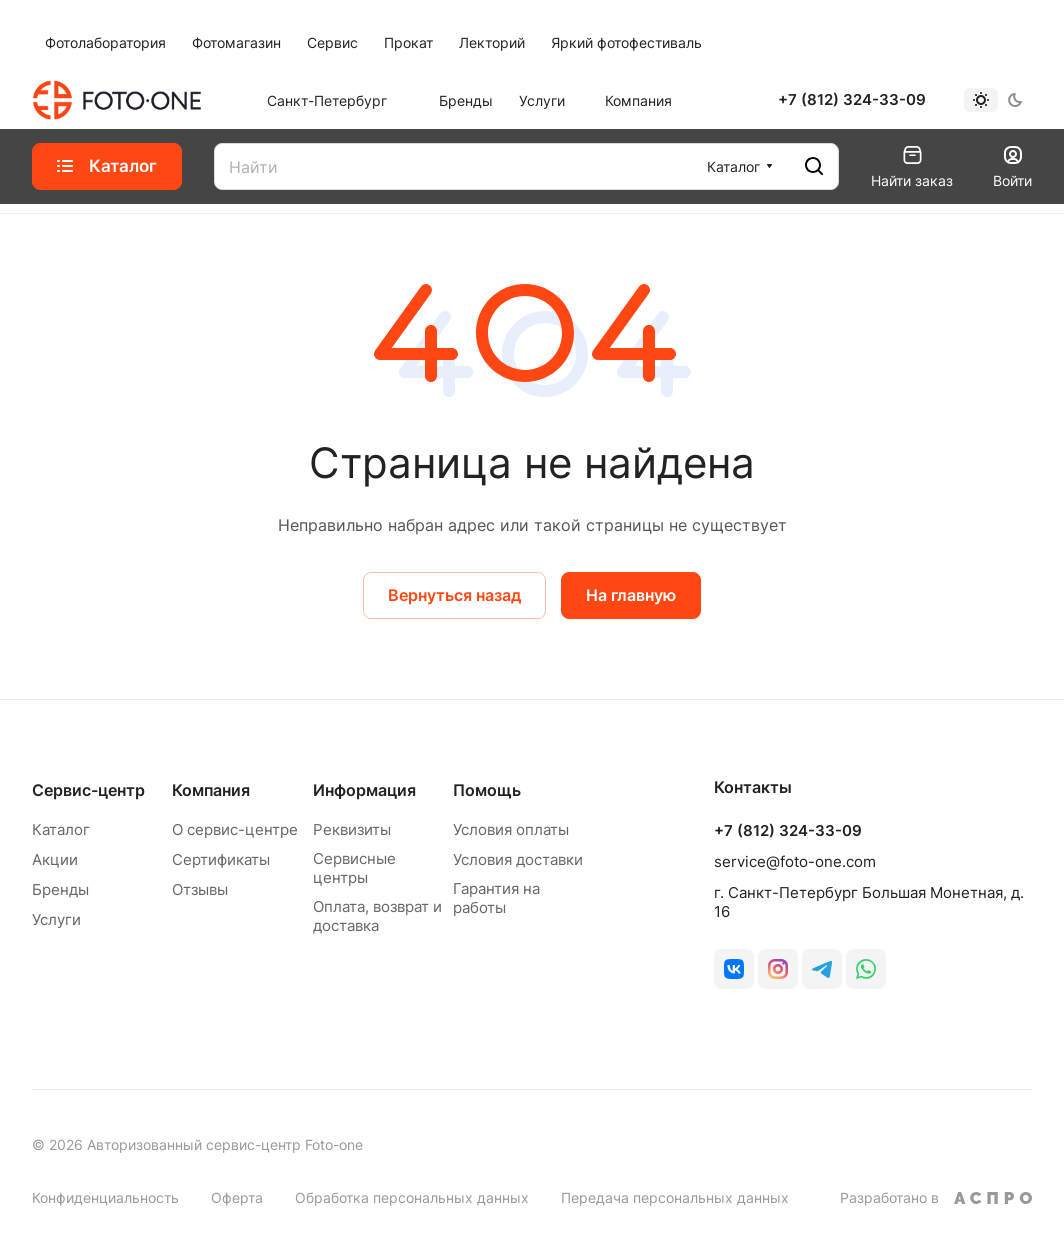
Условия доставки (518, 859)
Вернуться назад (454, 595)
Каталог (61, 829)
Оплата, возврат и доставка (377, 916)
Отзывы (200, 889)
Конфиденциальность (105, 1197)
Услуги (56, 919)
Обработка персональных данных (412, 1197)
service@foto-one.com (795, 861)
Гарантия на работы (496, 898)
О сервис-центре (235, 829)
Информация (364, 790)
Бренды (60, 889)
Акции (55, 859)
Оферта (237, 1197)
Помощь (487, 790)
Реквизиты (352, 829)
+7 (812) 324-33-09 (852, 100)
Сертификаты (221, 859)
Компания (211, 790)
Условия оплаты (511, 829)
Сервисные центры (354, 868)
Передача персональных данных (675, 1197)
